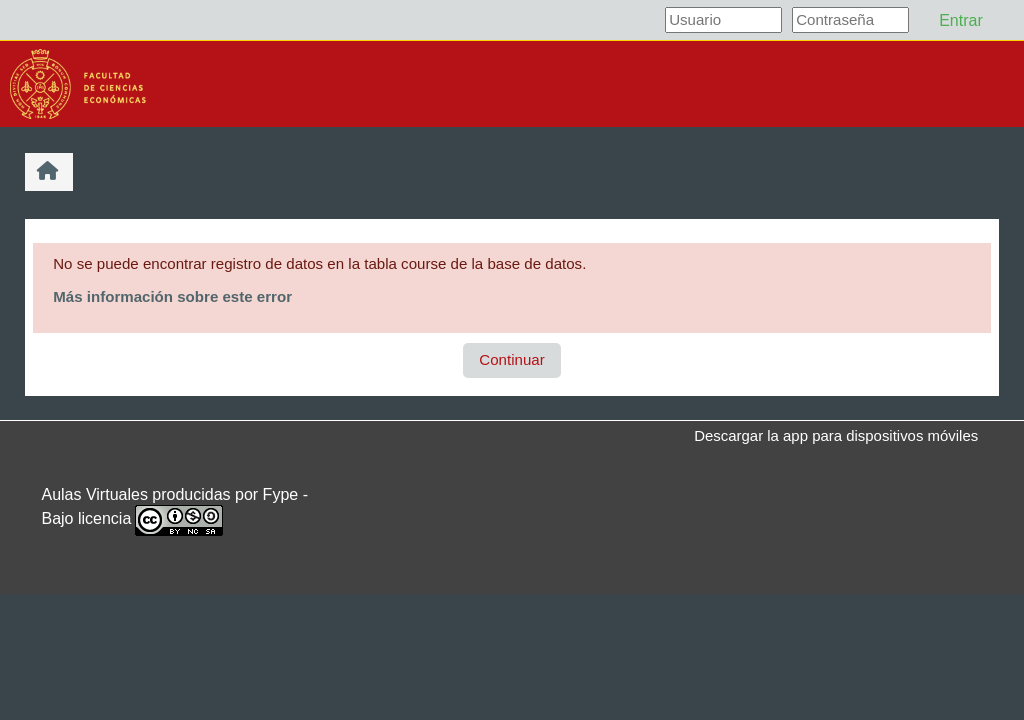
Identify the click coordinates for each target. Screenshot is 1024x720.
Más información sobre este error (172, 296)
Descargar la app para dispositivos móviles (836, 435)
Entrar (961, 20)
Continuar (511, 359)
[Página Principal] (78, 82)
